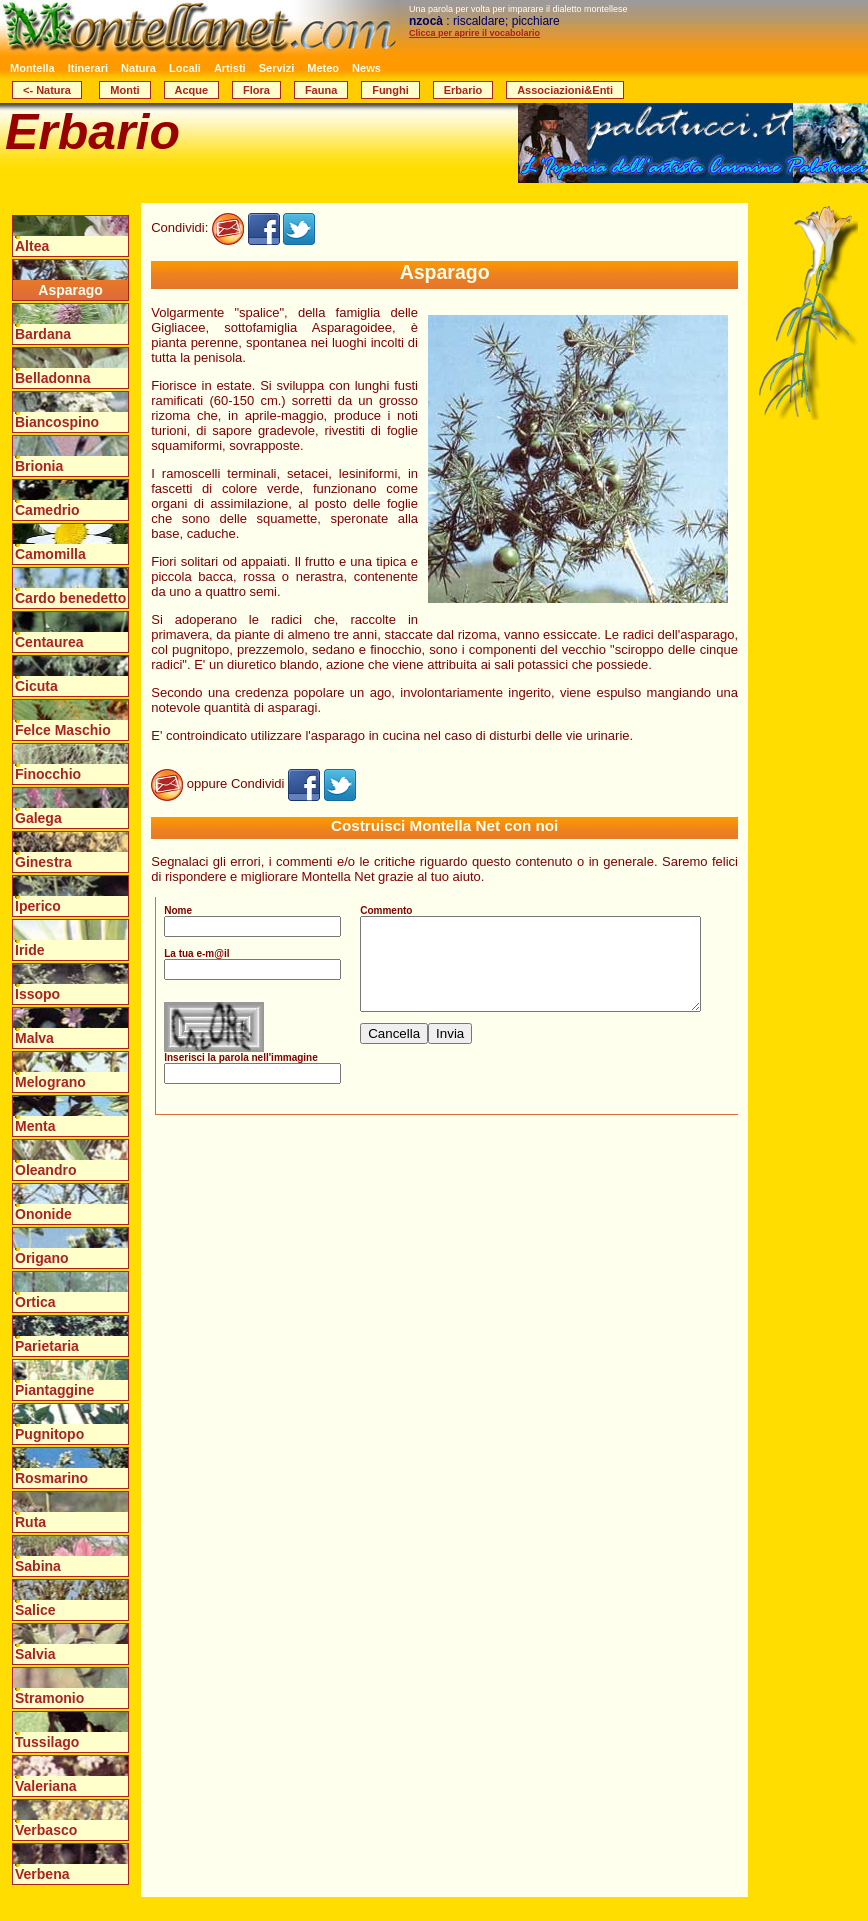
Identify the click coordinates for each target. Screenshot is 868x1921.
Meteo (323, 68)
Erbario (463, 90)
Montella (32, 68)
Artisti (230, 68)
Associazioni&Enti (565, 90)
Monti (124, 90)
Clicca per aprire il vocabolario (474, 33)
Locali (185, 68)
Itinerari (88, 68)
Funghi (390, 90)
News (366, 68)
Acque (192, 90)
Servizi (276, 68)
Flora (256, 90)
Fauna (321, 90)
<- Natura (47, 90)
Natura (138, 68)
